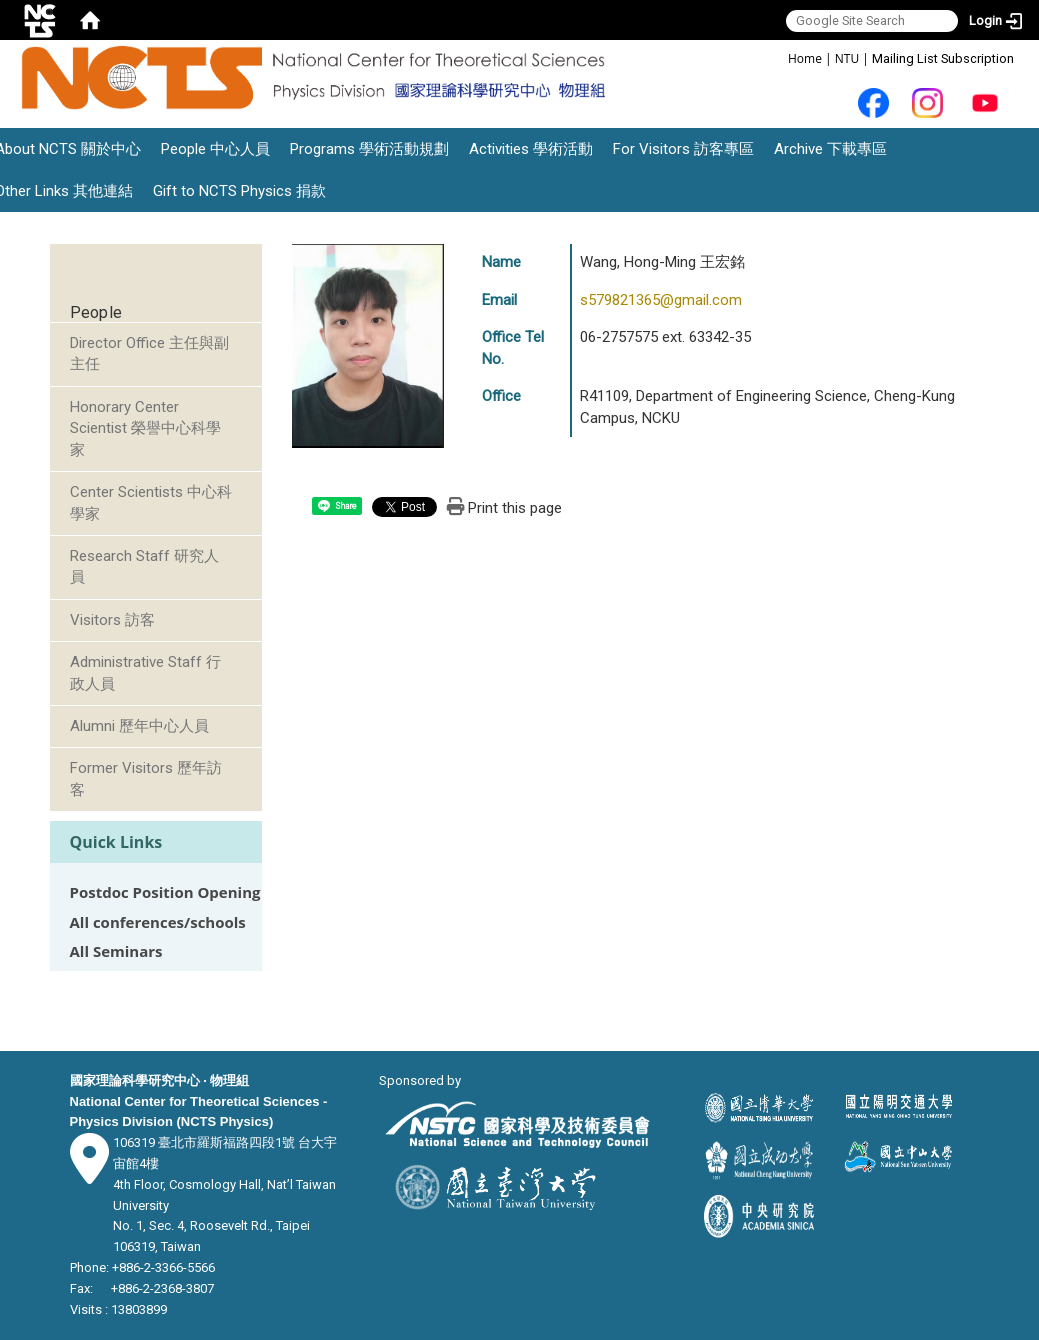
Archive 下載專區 (830, 149)
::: (777, 57)
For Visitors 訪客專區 (683, 149)
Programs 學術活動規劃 (369, 149)
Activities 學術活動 (531, 149)
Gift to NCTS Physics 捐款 (239, 191)
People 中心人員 (215, 149)
